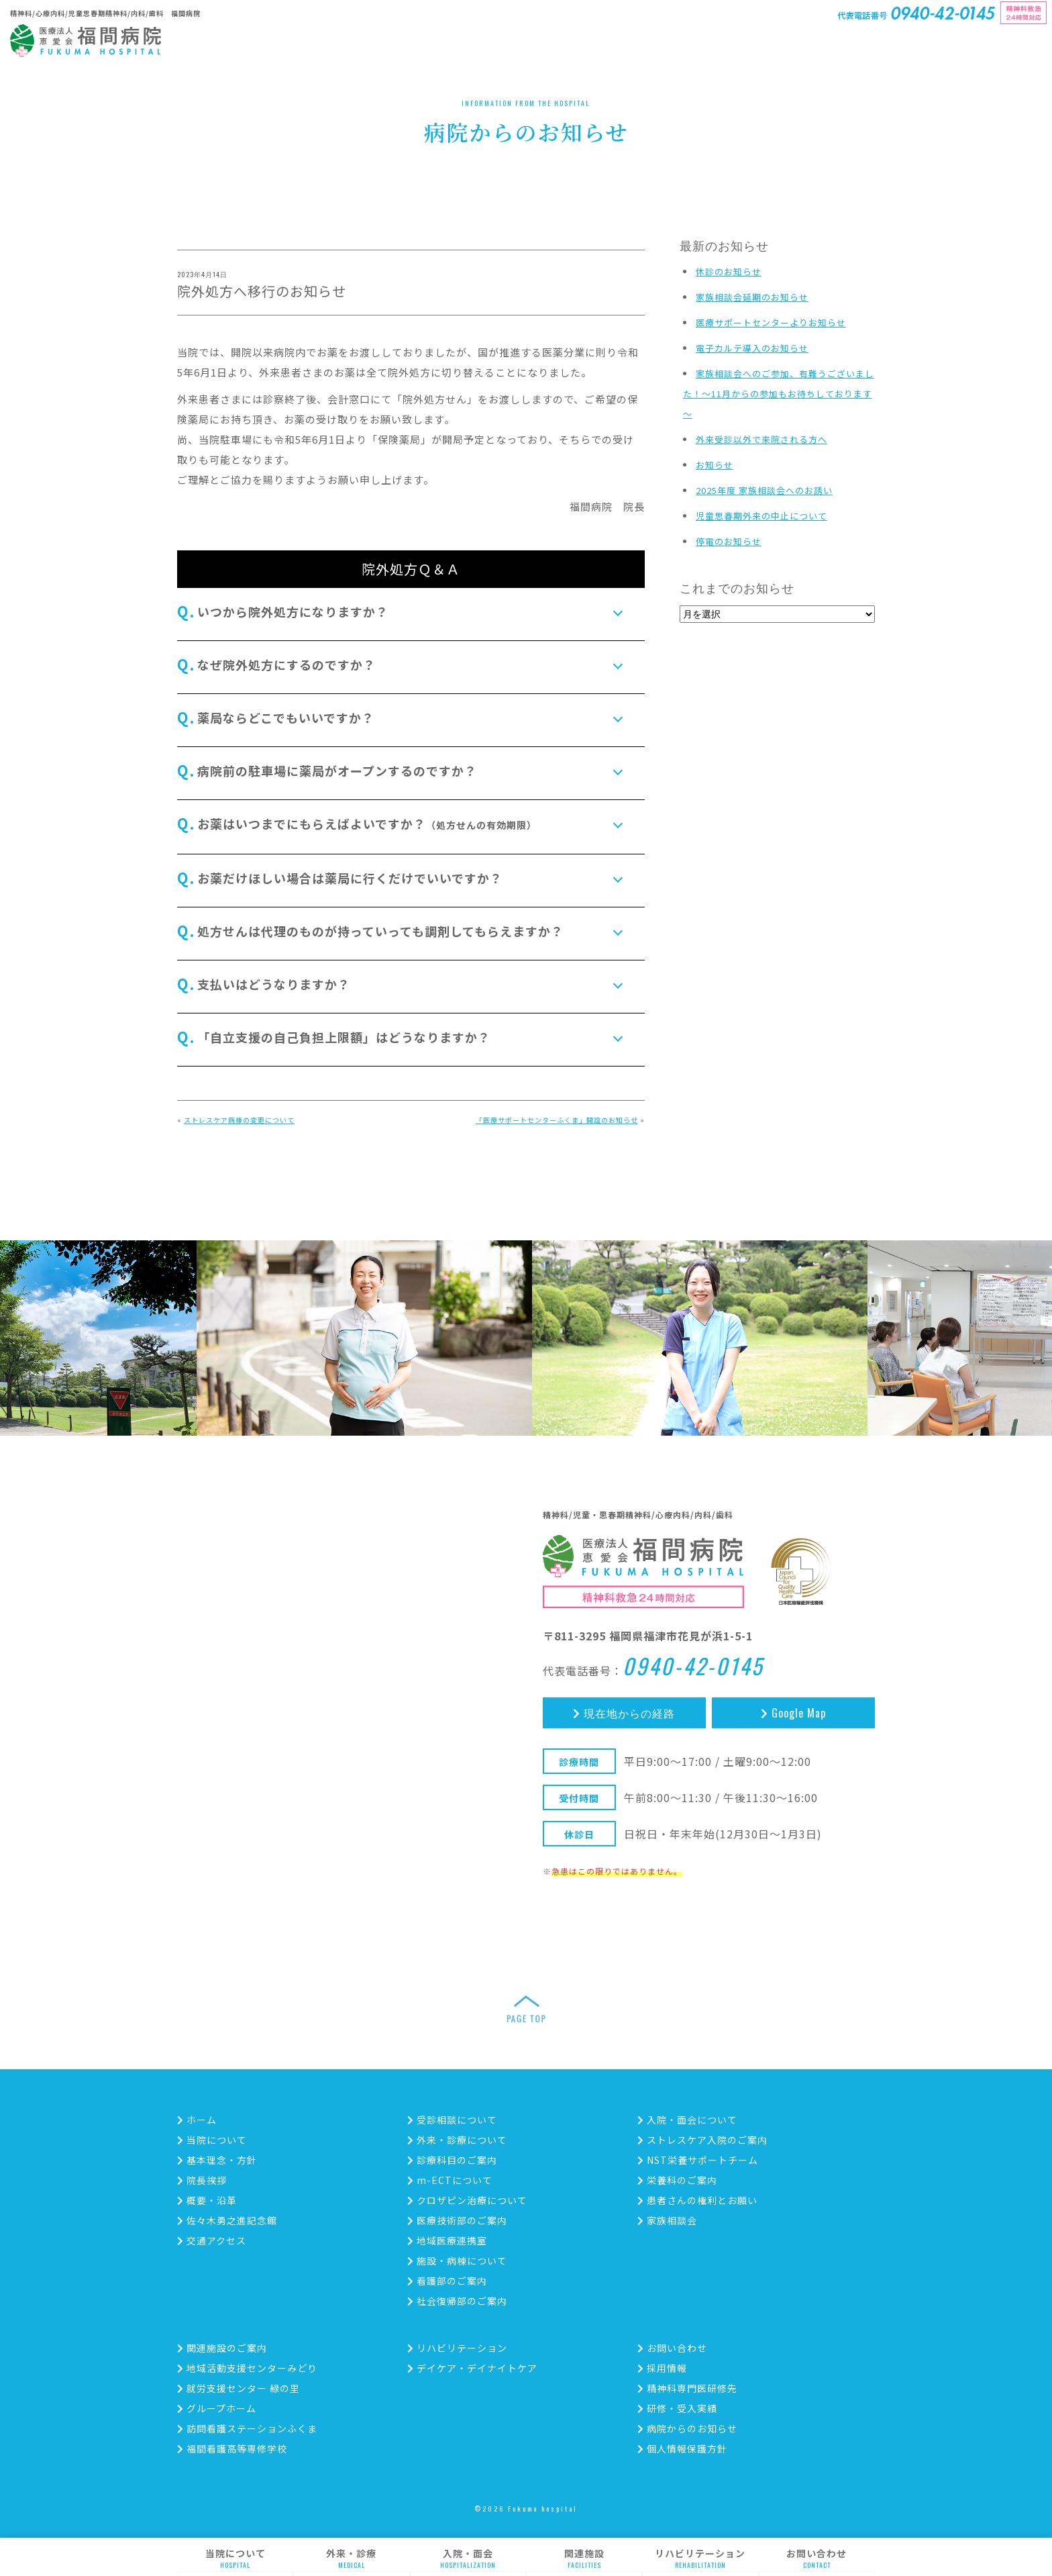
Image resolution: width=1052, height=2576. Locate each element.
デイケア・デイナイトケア (472, 2368)
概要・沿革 (207, 2200)
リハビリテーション (700, 2558)
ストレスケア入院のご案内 (702, 2139)
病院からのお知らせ (687, 2428)
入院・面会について (687, 2119)
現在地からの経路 (624, 1713)
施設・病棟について (457, 2260)
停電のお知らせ (728, 541)
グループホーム (216, 2408)
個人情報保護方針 (682, 2448)
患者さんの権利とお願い (697, 2200)
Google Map (793, 1713)
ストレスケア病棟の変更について (239, 1120)
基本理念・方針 (217, 2160)
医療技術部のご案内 (457, 2220)
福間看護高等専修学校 (232, 2448)
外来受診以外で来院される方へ (761, 439)
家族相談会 (667, 2220)
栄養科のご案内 (677, 2180)
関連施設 (584, 2558)
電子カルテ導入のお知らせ (752, 348)
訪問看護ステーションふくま (247, 2428)
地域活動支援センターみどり (247, 2368)
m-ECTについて (449, 2180)
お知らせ (714, 464)
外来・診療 (351, 2558)
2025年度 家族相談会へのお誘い (764, 490)
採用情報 (662, 2368)
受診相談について (452, 2119)
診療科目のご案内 (452, 2160)
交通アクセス (211, 2240)
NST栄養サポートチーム (697, 2160)
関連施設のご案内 (222, 2348)
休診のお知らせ (728, 271)
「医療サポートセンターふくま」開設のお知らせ (557, 1120)
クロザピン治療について (467, 2200)
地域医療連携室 (447, 2240)
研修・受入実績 (677, 2408)
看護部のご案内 (447, 2280)
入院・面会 (468, 2558)
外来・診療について (457, 2139)
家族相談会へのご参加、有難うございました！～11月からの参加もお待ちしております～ (778, 393)
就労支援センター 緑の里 (238, 2388)
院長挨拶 (202, 2180)
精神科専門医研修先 (687, 2388)
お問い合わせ (817, 2558)
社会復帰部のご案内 (457, 2301)
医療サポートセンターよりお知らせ (771, 322)
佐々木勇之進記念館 (227, 2220)
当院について (235, 2558)
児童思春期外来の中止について (761, 515)
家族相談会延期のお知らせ (752, 297)
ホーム (197, 2119)
